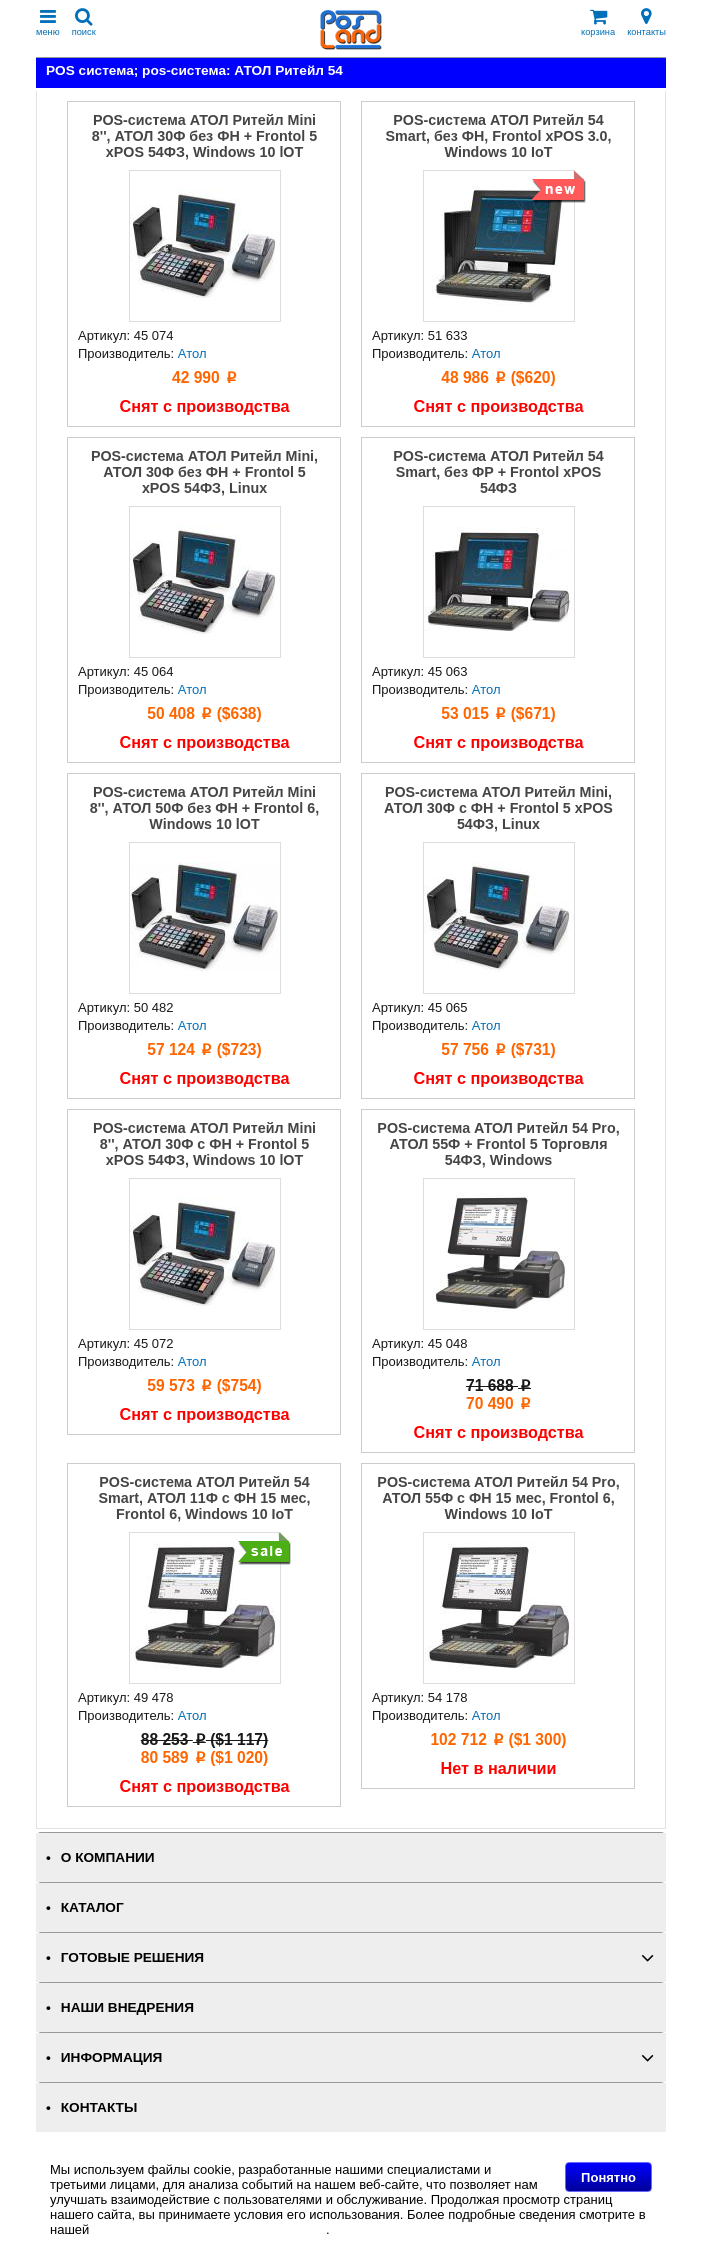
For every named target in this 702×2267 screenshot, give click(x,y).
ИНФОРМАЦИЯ (112, 2057)
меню (48, 22)
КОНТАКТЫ (99, 2107)
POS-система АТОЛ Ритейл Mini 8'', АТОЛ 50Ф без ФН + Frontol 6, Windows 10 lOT (204, 808)
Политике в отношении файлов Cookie (209, 2229)
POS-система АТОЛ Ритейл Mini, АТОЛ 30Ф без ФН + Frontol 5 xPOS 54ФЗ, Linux (204, 472)
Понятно (608, 2177)
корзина (598, 22)
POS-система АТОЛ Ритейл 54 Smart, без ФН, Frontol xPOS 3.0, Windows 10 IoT (499, 136)
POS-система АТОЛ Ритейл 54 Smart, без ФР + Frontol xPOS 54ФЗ (498, 472)
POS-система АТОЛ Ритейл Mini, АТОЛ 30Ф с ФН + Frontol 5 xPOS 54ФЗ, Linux (498, 808)
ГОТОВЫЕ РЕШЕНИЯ (132, 1957)
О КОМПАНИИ (108, 1857)
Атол (192, 353)
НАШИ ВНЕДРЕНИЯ (127, 2007)
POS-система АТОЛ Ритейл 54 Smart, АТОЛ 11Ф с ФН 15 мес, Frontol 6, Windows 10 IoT (205, 1498)
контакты (646, 22)
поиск (84, 22)
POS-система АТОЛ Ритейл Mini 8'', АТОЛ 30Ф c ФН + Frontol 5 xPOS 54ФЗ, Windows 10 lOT (204, 1144)
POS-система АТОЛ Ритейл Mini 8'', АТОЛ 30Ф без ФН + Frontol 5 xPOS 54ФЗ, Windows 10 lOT (204, 136)
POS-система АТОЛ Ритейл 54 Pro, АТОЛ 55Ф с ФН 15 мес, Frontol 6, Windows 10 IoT (498, 1498)
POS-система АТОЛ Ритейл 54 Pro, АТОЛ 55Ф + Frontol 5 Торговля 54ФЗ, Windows (498, 1144)
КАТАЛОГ (92, 1907)
